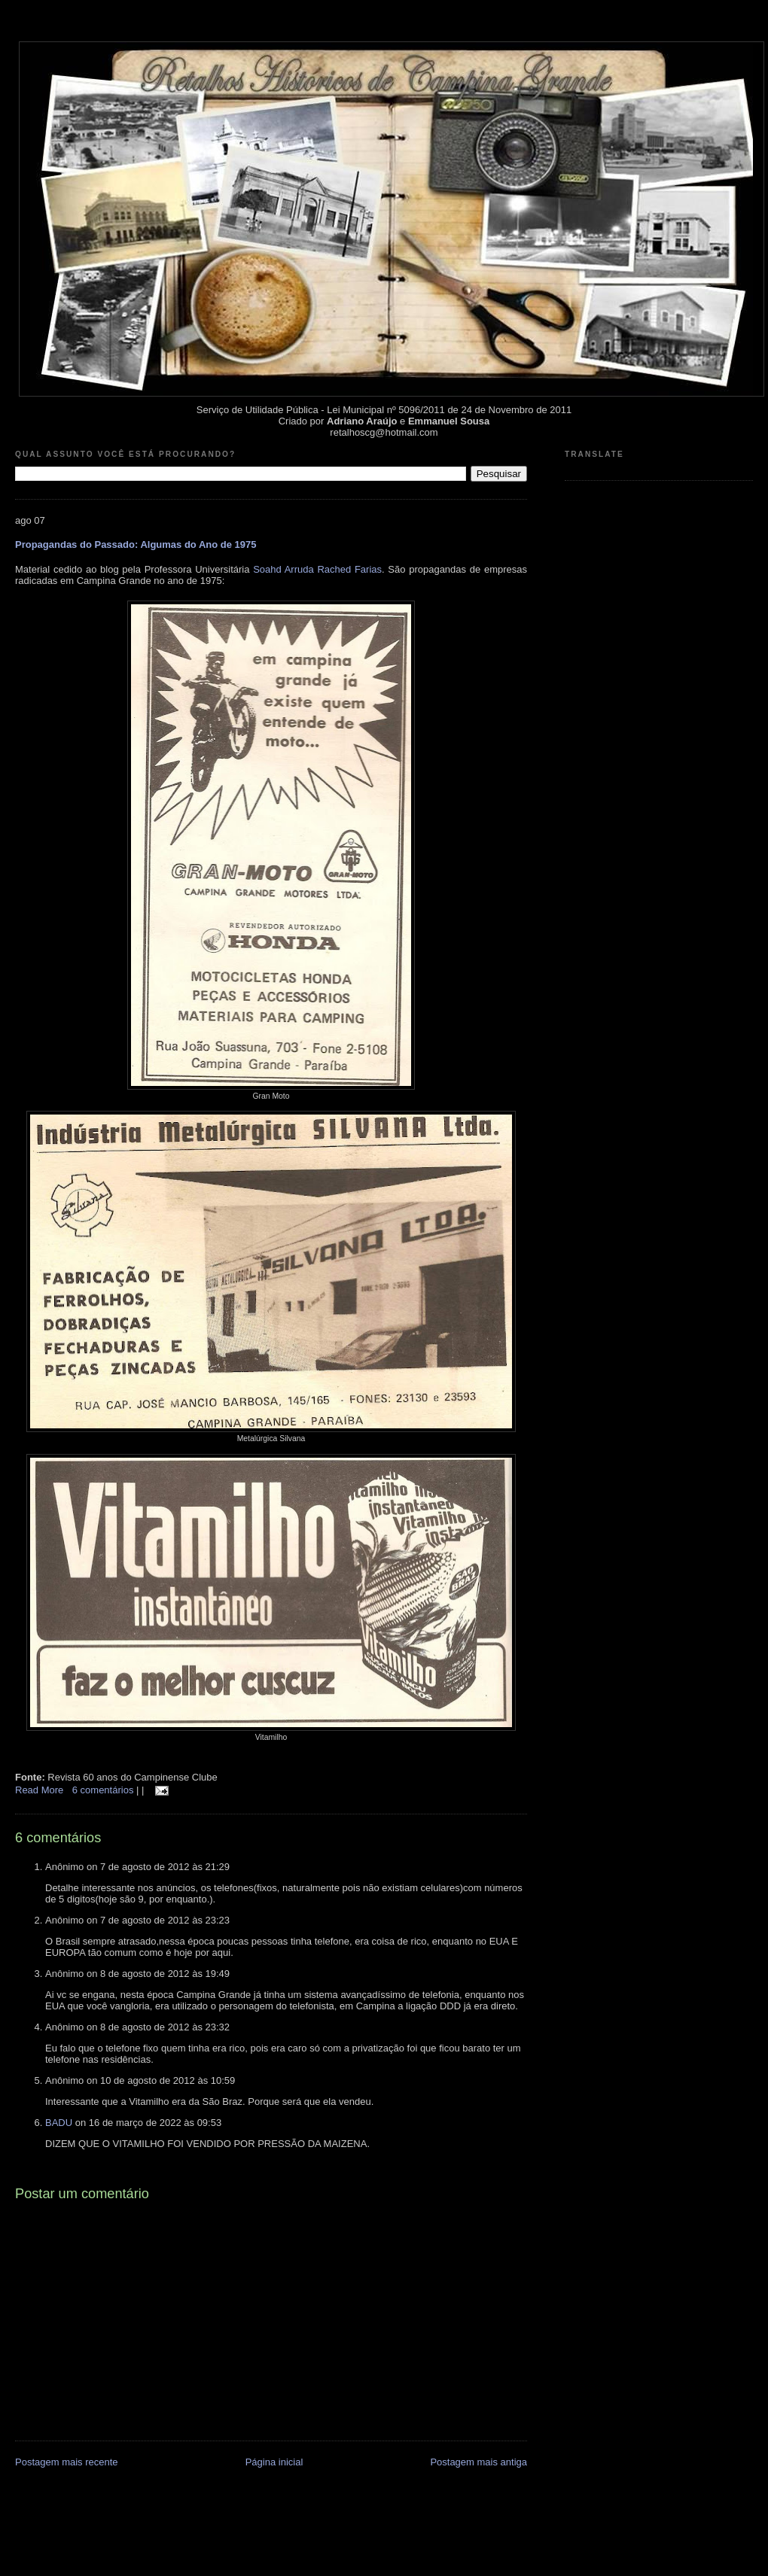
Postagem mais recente (66, 2462)
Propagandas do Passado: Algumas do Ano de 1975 (136, 544)
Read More (39, 1790)
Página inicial (274, 2462)
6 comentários (104, 1790)
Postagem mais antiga (478, 2462)
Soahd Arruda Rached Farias (317, 569)
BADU (58, 2122)
